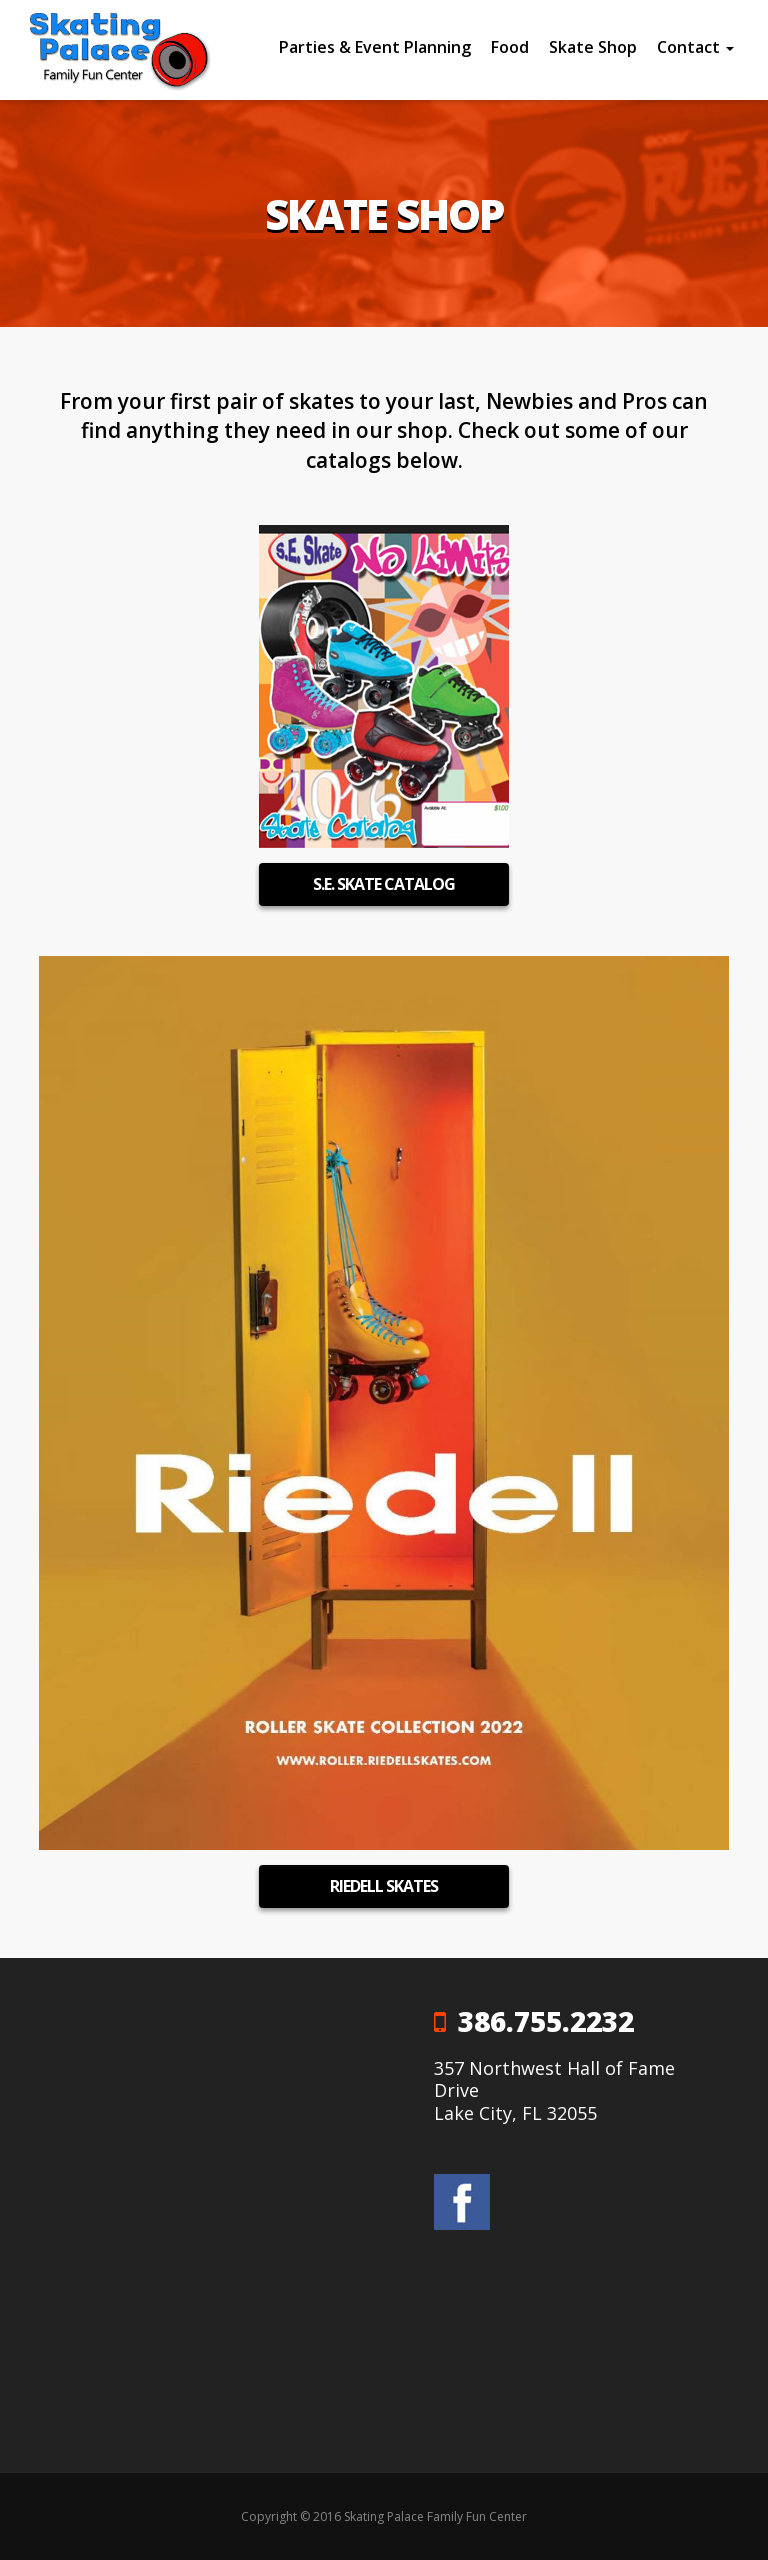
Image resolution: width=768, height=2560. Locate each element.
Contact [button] (695, 47)
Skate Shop (593, 47)
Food (510, 47)
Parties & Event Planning (375, 47)
